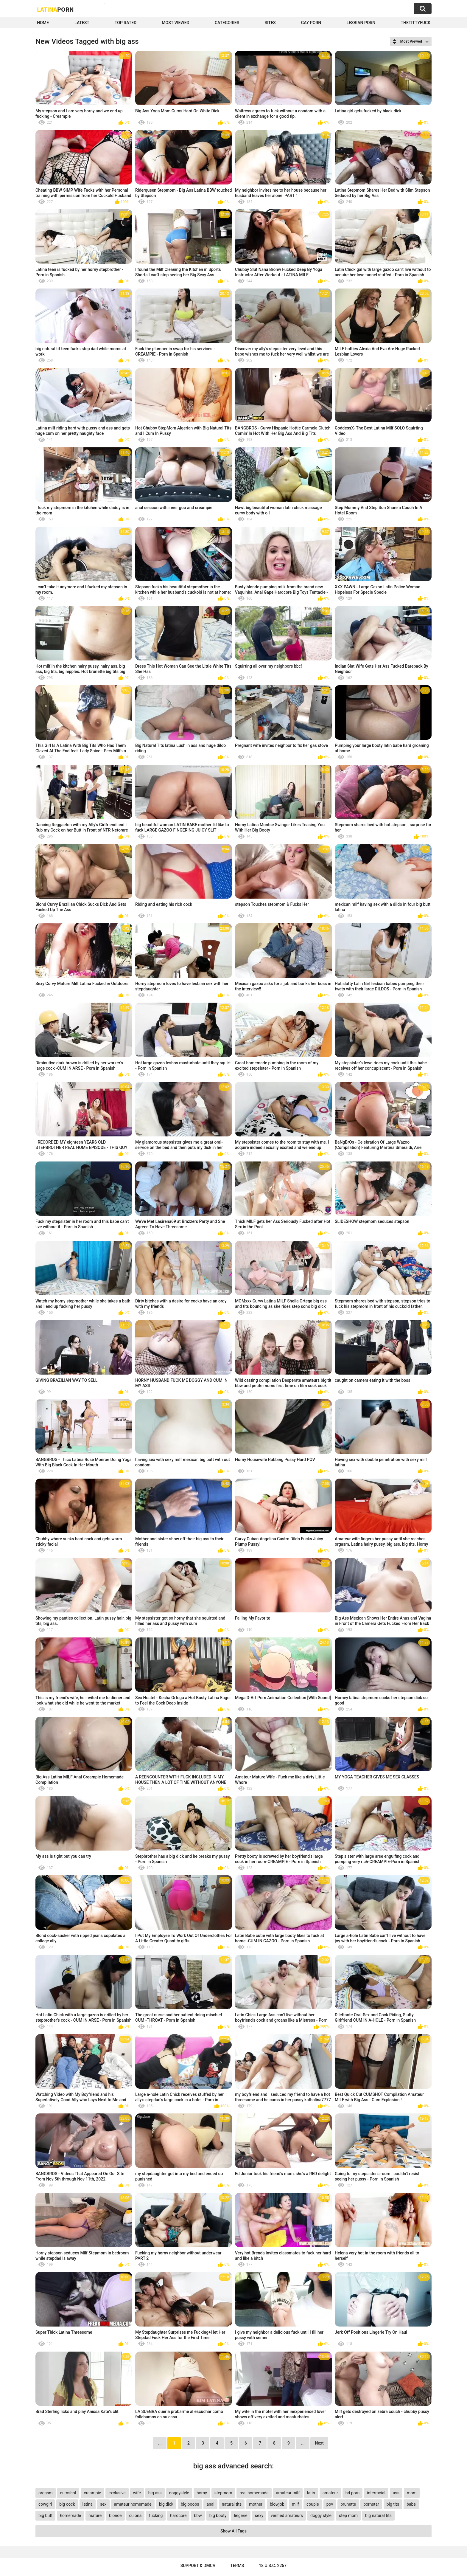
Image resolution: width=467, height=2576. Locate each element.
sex (103, 2504)
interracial (376, 2492)
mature (95, 2515)
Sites (269, 22)
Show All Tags (233, 2531)
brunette (348, 2504)
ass (396, 2492)
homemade (70, 2515)
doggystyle (179, 2492)
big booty (218, 2515)
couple (312, 2504)
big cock (67, 2504)
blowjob (277, 2504)
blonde (115, 2515)
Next (319, 2443)
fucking (156, 2515)
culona (135, 2515)
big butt (45, 2515)
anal (210, 2504)
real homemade (253, 2492)
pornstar (371, 2504)
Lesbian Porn (360, 22)
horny (202, 2492)
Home (43, 22)
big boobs (190, 2504)
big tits (393, 2504)
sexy (259, 2515)
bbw (198, 2515)
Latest (81, 22)
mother (255, 2504)
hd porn (352, 2492)
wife (137, 2492)
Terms (237, 2565)
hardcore (178, 2515)
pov (329, 2504)
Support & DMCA (197, 2565)
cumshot (68, 2492)
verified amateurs (287, 2515)
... (303, 2443)
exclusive (116, 2492)
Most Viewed (175, 22)
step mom (348, 2515)
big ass (155, 2492)
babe (411, 2504)
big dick (166, 2504)
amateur (330, 2492)
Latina (55, 9)
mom (412, 2492)
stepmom (223, 2492)
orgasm (45, 2492)
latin (311, 2492)
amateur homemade (133, 2504)
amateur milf (288, 2492)
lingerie (240, 2515)
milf (295, 2504)
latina (87, 2504)
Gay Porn (311, 22)
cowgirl (45, 2504)
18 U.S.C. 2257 (273, 2565)
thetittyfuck (415, 22)
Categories (227, 22)
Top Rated (125, 22)
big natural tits (378, 2515)
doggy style (320, 2515)
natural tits (232, 2504)
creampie (92, 2492)
